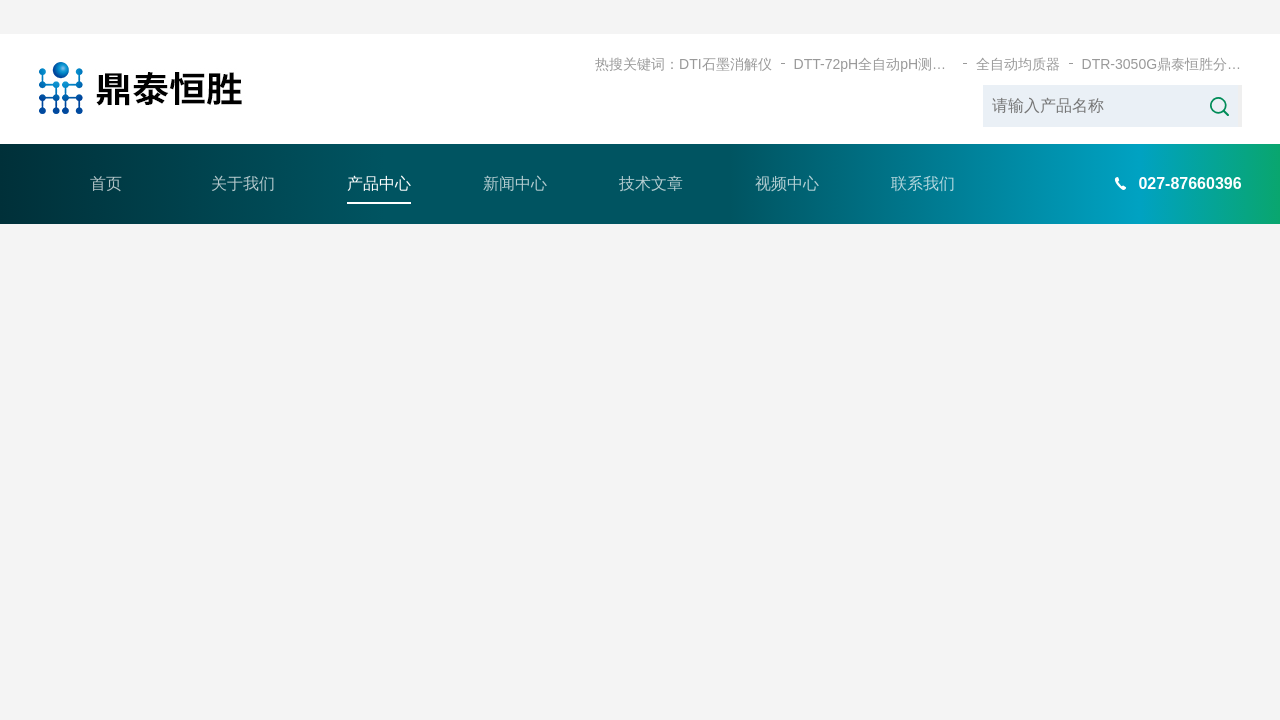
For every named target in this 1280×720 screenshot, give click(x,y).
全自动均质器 (1018, 30)
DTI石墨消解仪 (725, 30)
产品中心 (379, 149)
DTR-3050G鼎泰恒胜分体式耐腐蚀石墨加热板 (1162, 30)
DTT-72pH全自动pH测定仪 (874, 30)
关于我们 (243, 149)
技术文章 (651, 149)
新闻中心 (515, 149)
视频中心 (787, 149)
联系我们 (923, 149)
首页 (106, 149)
